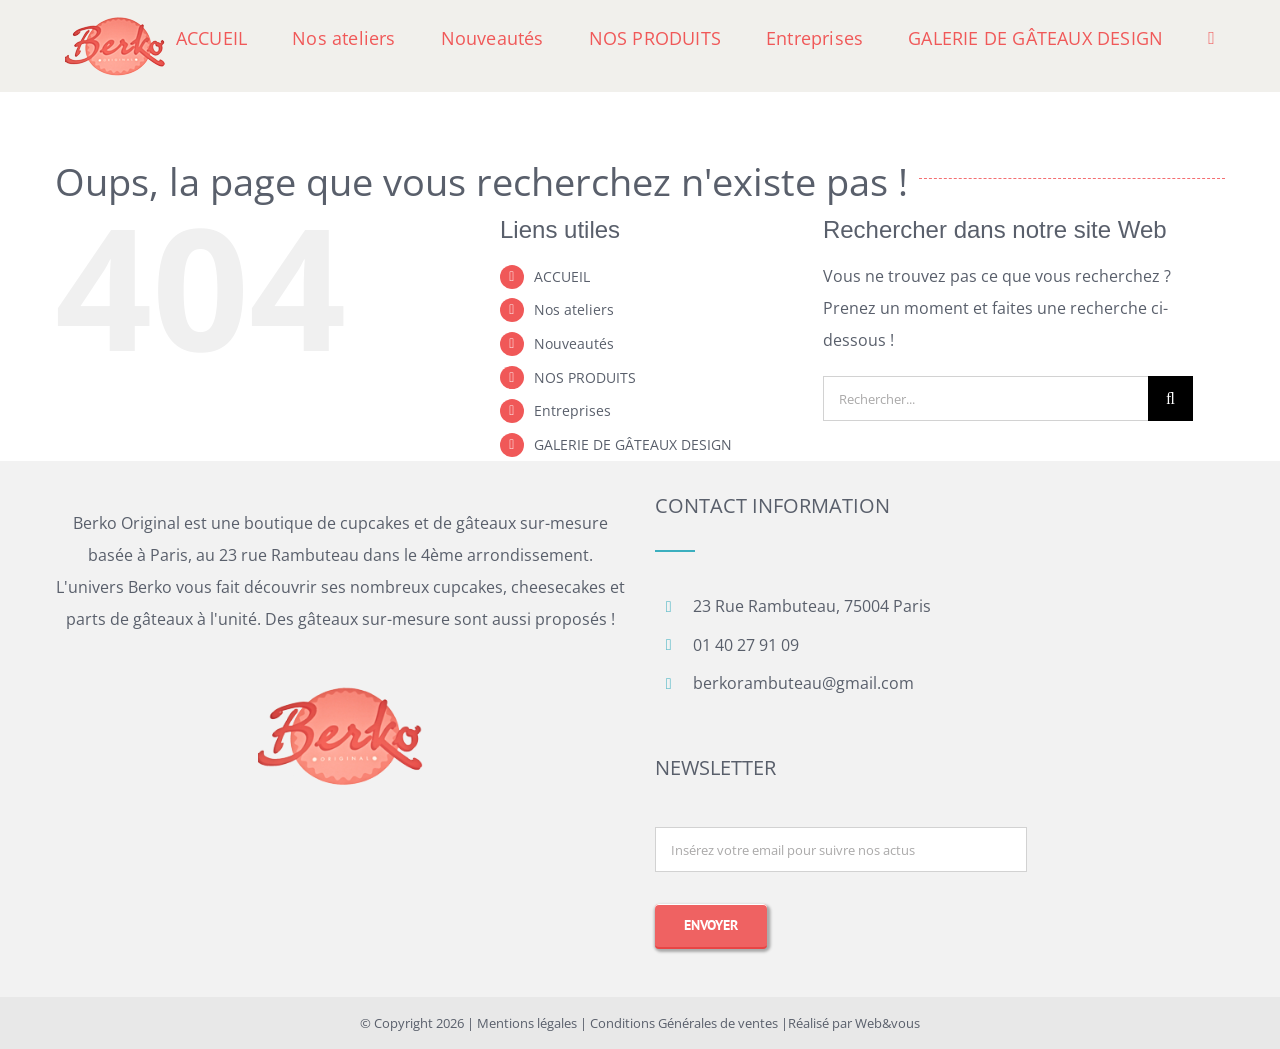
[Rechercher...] (985, 398)
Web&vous (887, 1023)
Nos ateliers (574, 309)
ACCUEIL (562, 276)
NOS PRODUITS (585, 377)
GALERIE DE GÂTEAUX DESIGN (633, 444)
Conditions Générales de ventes (684, 1023)
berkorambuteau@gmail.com (803, 683)
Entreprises (572, 410)
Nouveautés (574, 343)
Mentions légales (527, 1023)
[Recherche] (1170, 398)
